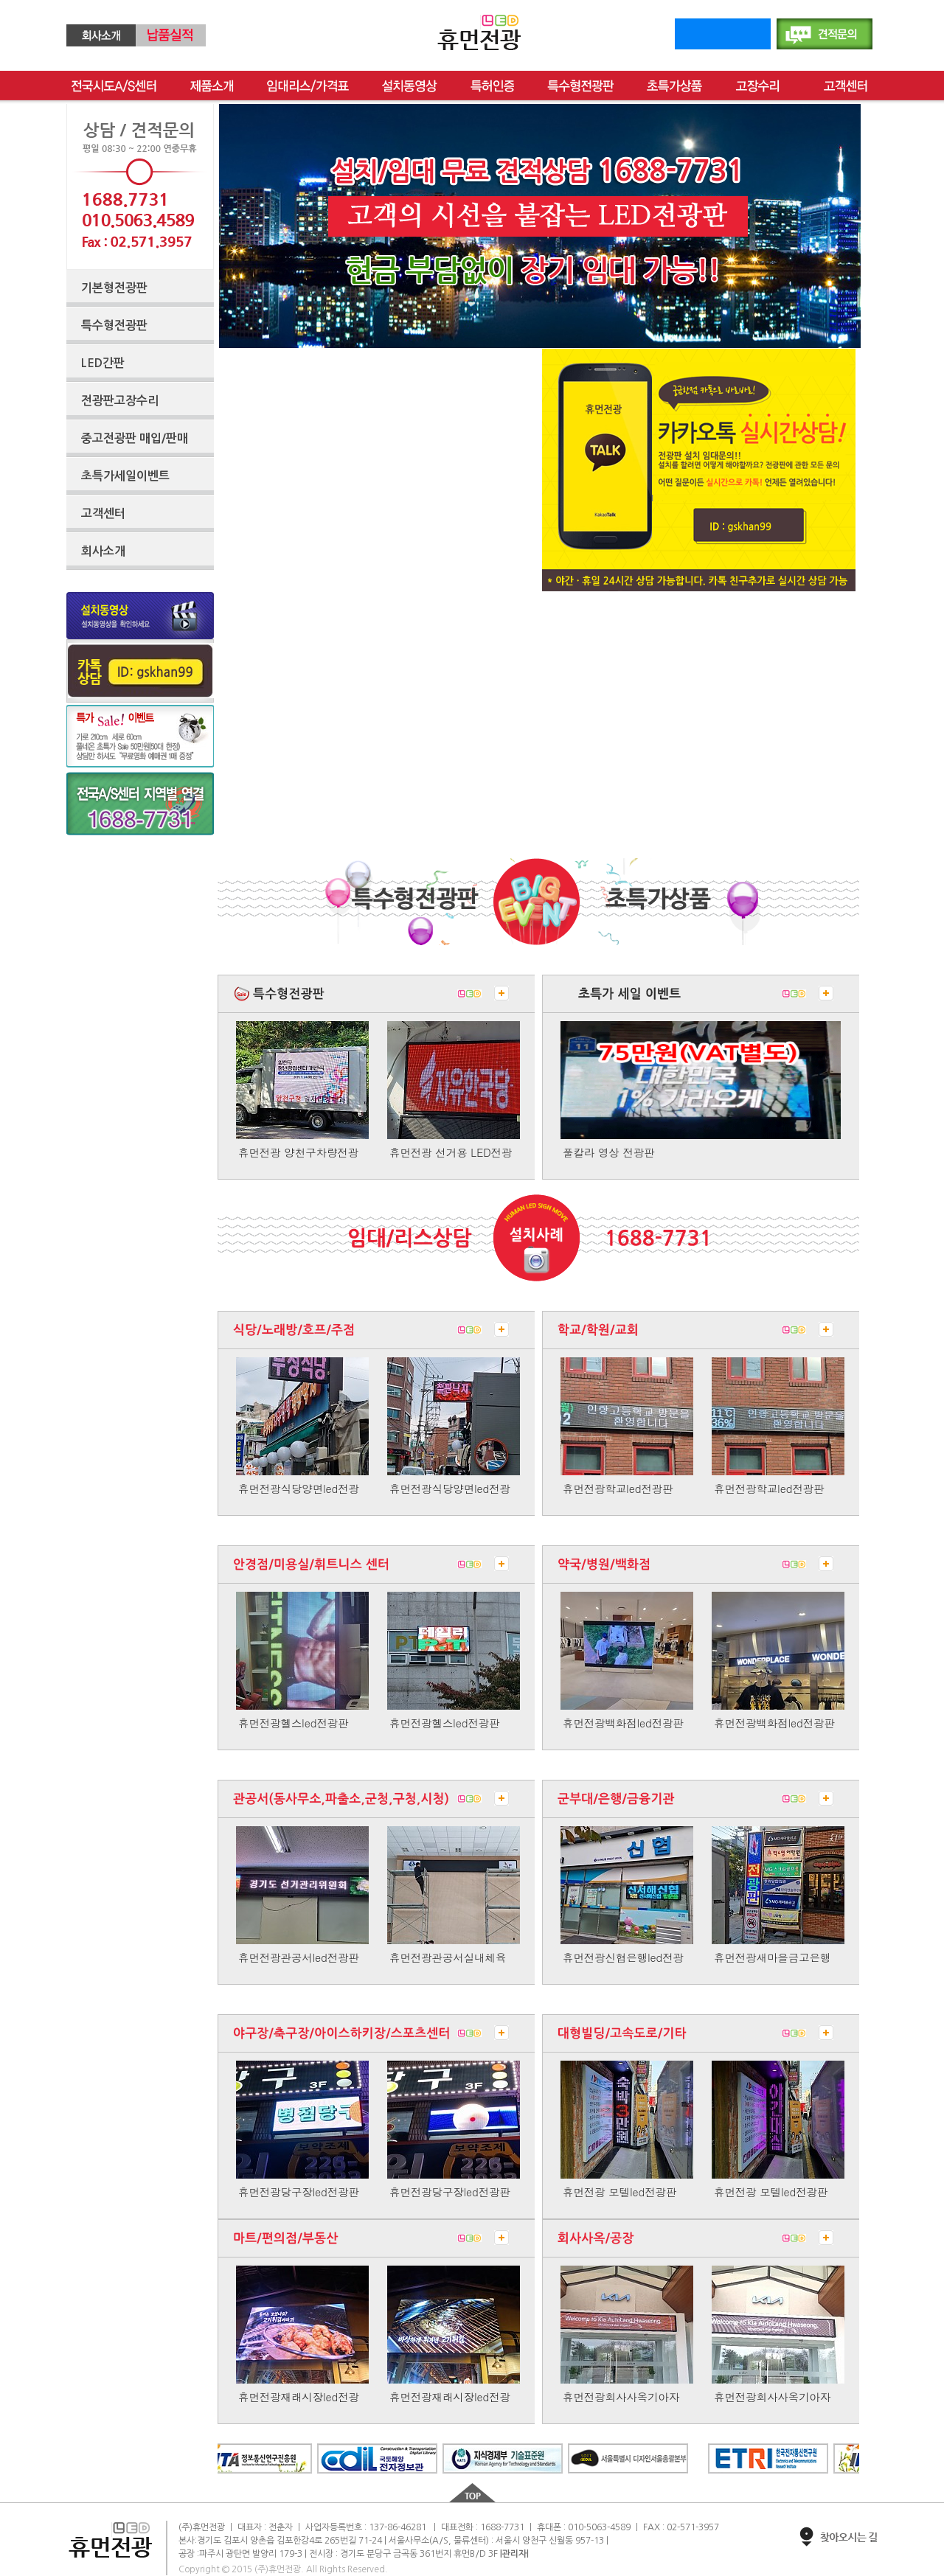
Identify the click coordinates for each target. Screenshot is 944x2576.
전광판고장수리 (120, 400)
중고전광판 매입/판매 (134, 438)
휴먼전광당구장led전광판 (298, 2192)
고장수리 (763, 86)
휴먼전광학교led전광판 (618, 1488)
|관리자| (514, 2553)
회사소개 (101, 35)
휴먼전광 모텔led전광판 (619, 2192)
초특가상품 (674, 86)
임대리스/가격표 (308, 86)
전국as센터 (114, 86)
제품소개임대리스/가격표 (212, 86)
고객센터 (845, 86)
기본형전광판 (114, 287)
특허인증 (492, 86)
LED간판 (103, 363)
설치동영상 (409, 86)
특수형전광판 (580, 86)
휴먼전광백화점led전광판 (623, 1723)
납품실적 (171, 35)
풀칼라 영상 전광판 (609, 1152)
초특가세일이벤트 (125, 475)
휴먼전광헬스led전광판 (293, 1723)
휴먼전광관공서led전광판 (298, 1957)
